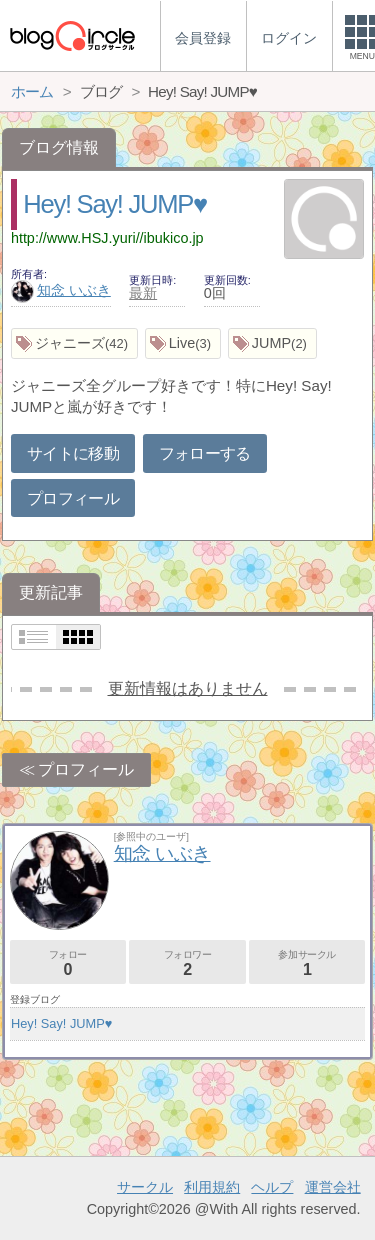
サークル (145, 1187)
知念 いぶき (61, 290)
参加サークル (307, 963)
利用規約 (212, 1187)
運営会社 (333, 1187)
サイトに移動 (73, 453)
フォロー (68, 963)
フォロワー (187, 963)
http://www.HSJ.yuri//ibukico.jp (107, 238)
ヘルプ (272, 1187)
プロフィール (73, 498)
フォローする (205, 453)
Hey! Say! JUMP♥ (115, 204)
